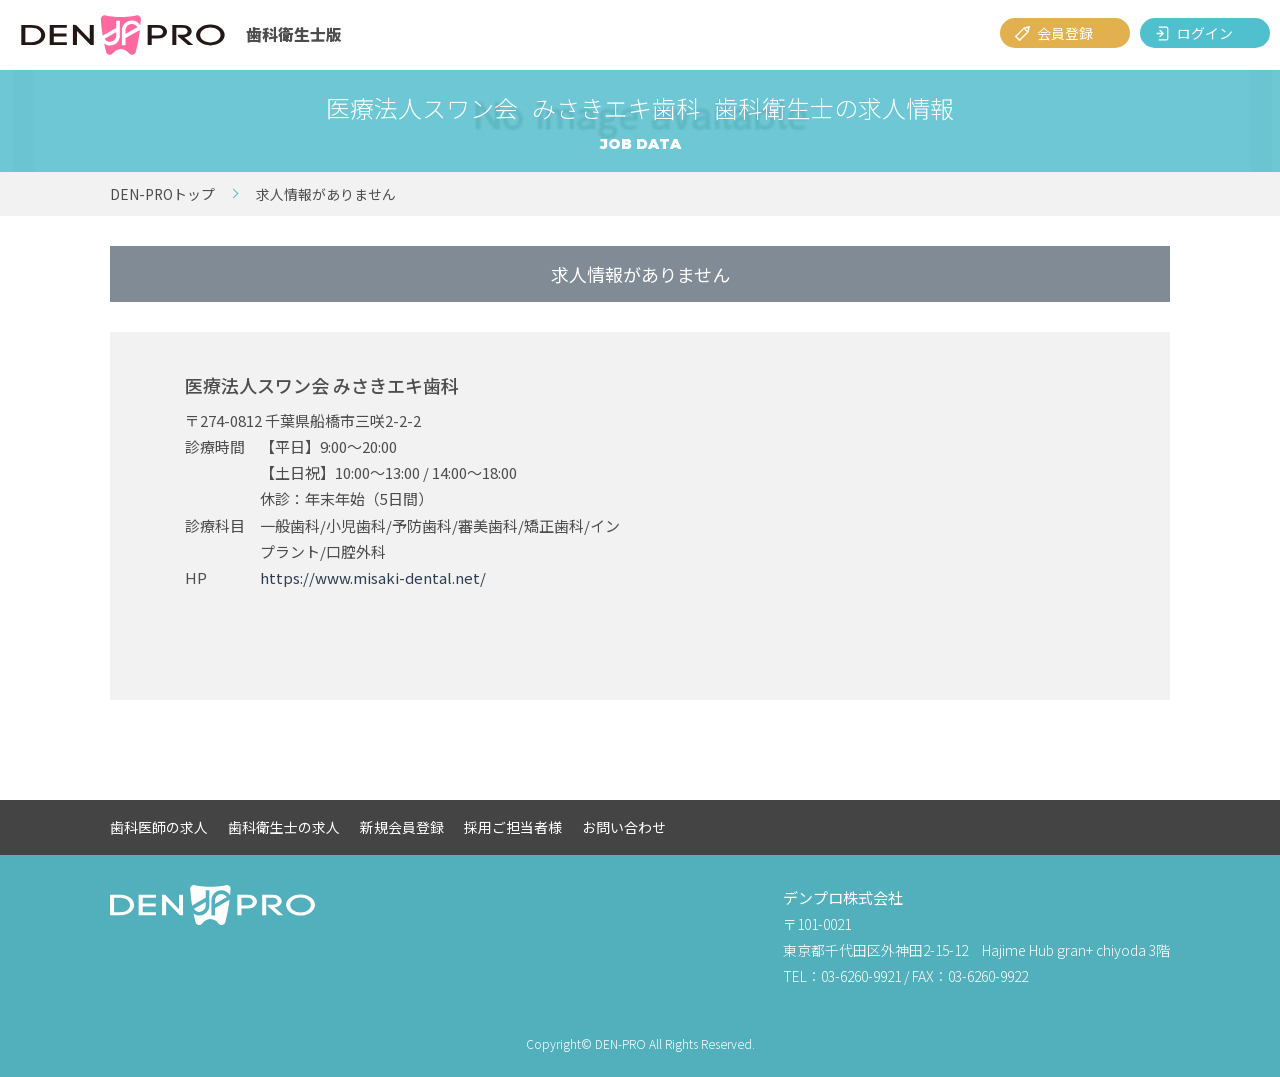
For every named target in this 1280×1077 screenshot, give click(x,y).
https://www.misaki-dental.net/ (373, 577)
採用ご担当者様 (513, 827)
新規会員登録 (402, 827)
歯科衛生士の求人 (284, 827)
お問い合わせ (624, 827)
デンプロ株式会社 (843, 897)
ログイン (1205, 33)
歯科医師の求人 (159, 827)
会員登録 (1065, 33)
